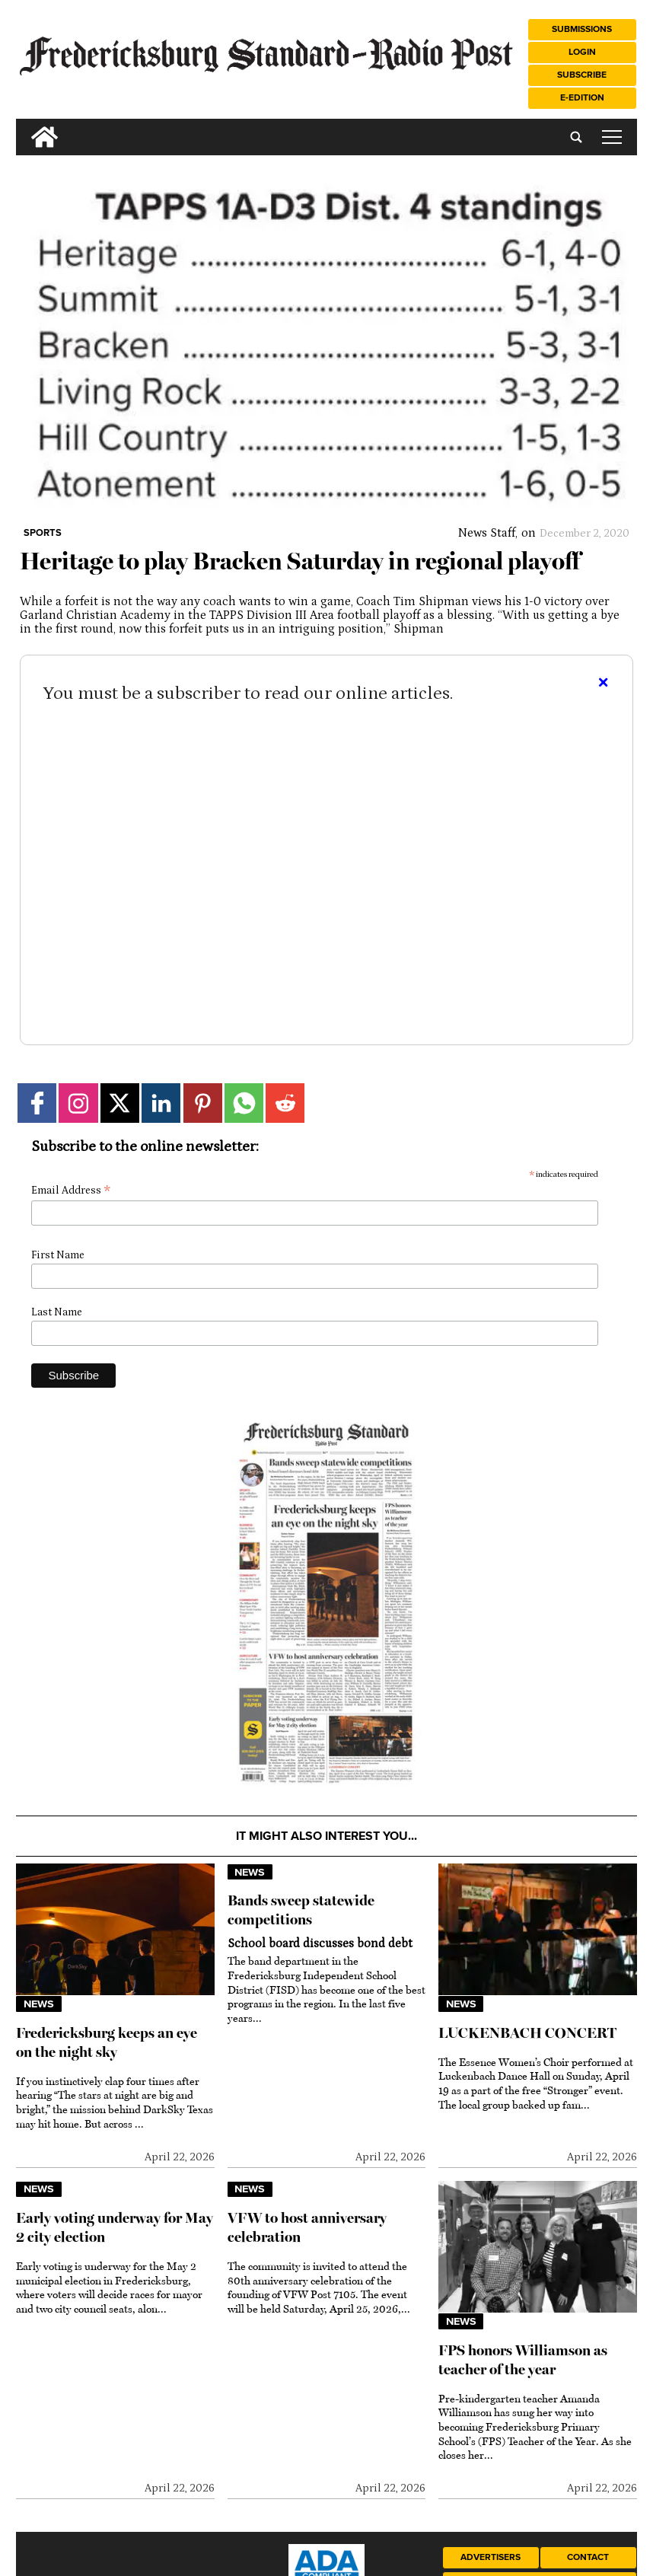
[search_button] (22, 125)
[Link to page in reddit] (285, 1102)
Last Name (56, 1312)
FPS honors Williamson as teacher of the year (522, 2360)
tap (612, 137)
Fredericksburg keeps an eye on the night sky (106, 2042)
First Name (57, 1255)
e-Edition (582, 98)
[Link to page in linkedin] (161, 1102)
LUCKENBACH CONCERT (527, 2033)
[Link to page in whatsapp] (244, 1102)
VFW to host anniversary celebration (307, 2227)
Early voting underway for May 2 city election (114, 2227)
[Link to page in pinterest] (202, 1102)
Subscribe (582, 75)
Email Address (70, 1191)
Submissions (582, 29)
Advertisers (490, 2557)
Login (582, 52)
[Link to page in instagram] (78, 1102)
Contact (588, 2557)
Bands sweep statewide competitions (301, 1910)
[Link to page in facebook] (37, 1102)
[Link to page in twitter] (119, 1102)
